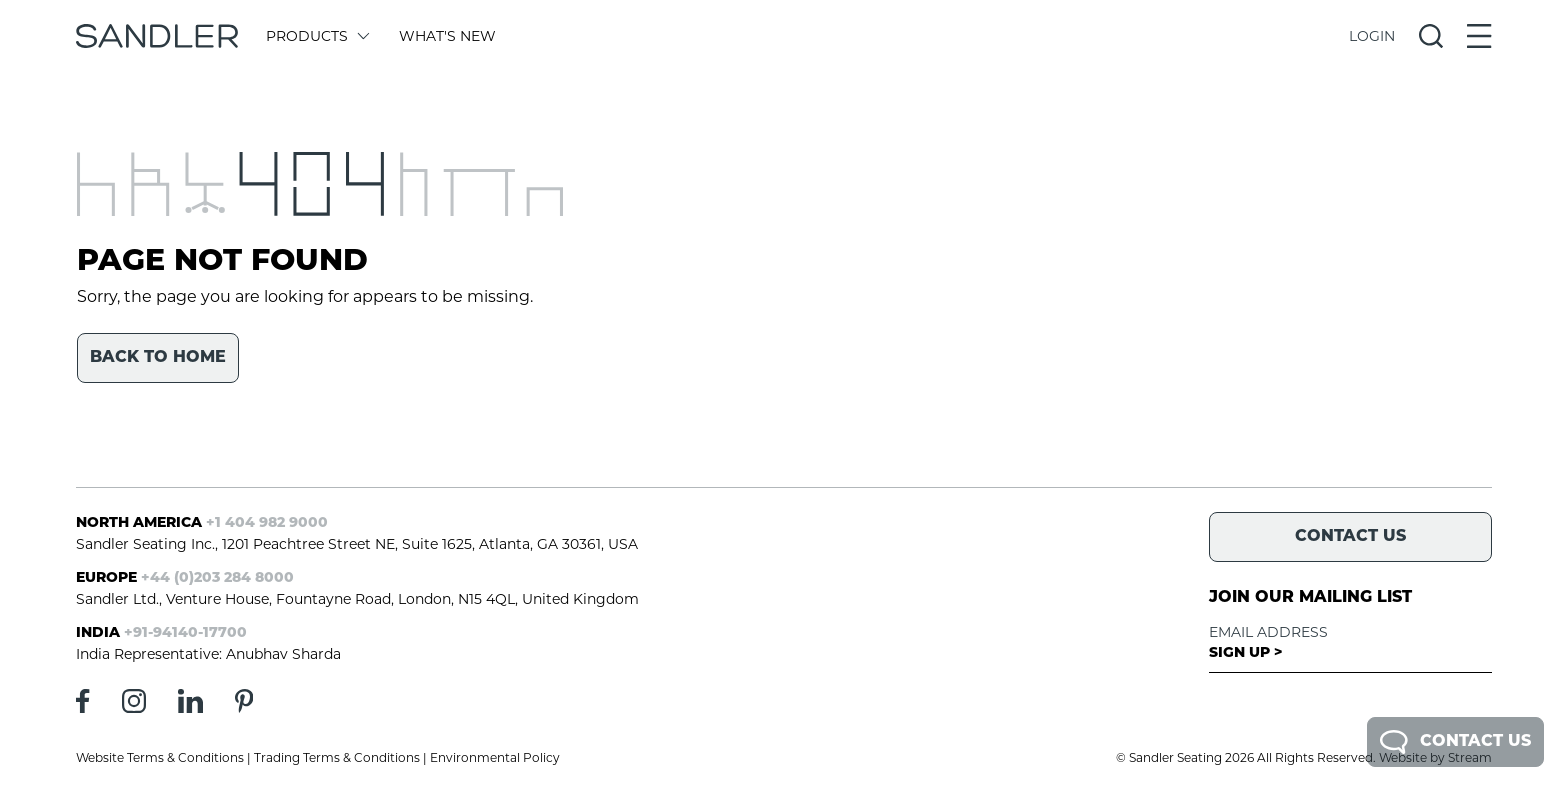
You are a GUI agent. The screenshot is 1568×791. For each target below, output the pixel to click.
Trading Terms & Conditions (337, 757)
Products (316, 36)
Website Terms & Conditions (160, 757)
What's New (447, 36)
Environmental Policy (495, 757)
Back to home (158, 358)
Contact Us (1455, 742)
